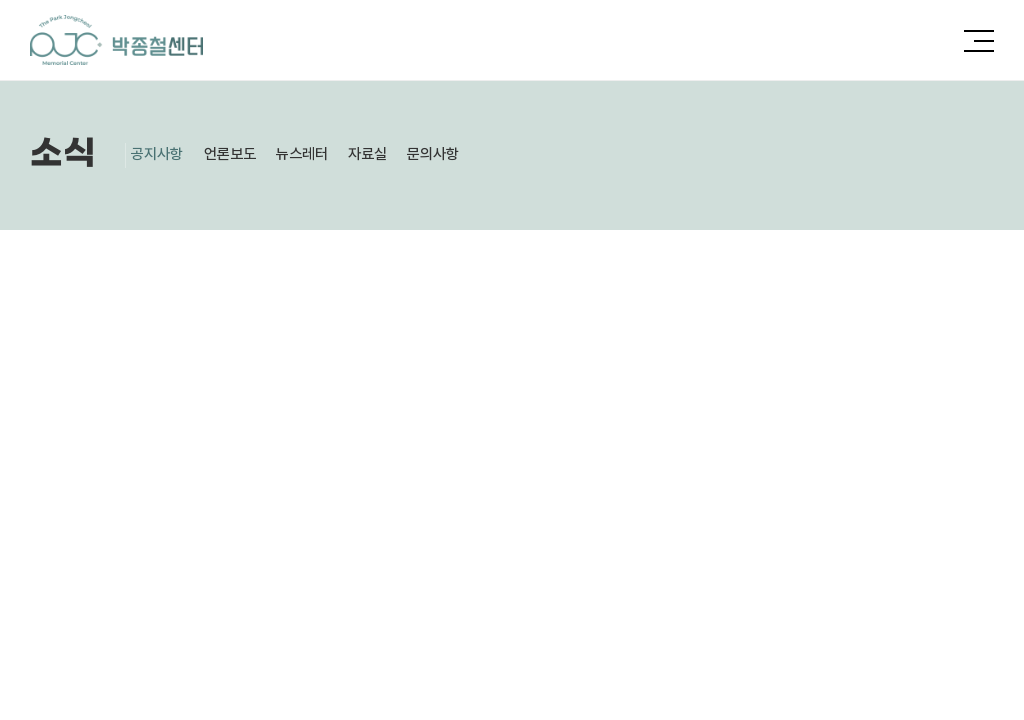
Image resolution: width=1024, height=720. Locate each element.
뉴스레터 (326, 154)
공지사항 (164, 154)
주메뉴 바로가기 (0, 0)
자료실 (400, 154)
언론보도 (245, 154)
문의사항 (474, 154)
